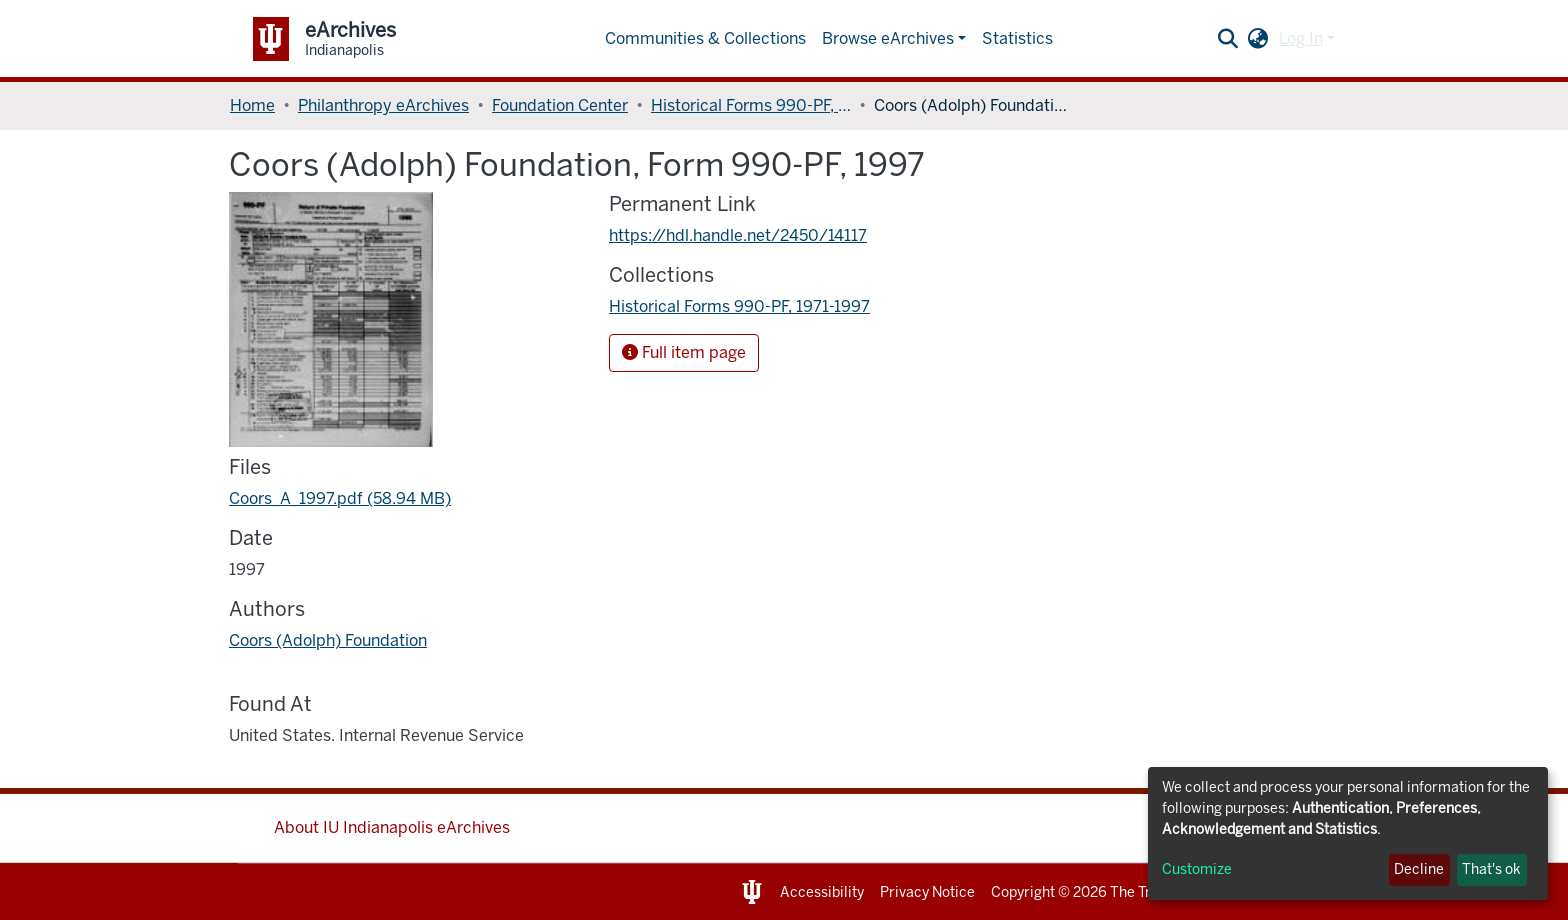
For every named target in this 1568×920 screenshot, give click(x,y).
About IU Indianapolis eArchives (392, 827)
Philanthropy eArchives (383, 105)
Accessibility (822, 892)
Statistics (1017, 38)
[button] (1258, 39)
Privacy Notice (927, 892)
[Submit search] (1228, 39)
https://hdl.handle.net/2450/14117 (738, 235)
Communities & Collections (705, 38)
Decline (1419, 869)
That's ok (1491, 869)
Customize (1197, 869)
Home (252, 105)
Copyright (1023, 892)
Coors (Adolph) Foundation (328, 640)
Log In (1301, 38)
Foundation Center (560, 105)
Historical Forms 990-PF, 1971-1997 (751, 105)
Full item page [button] (684, 352)
